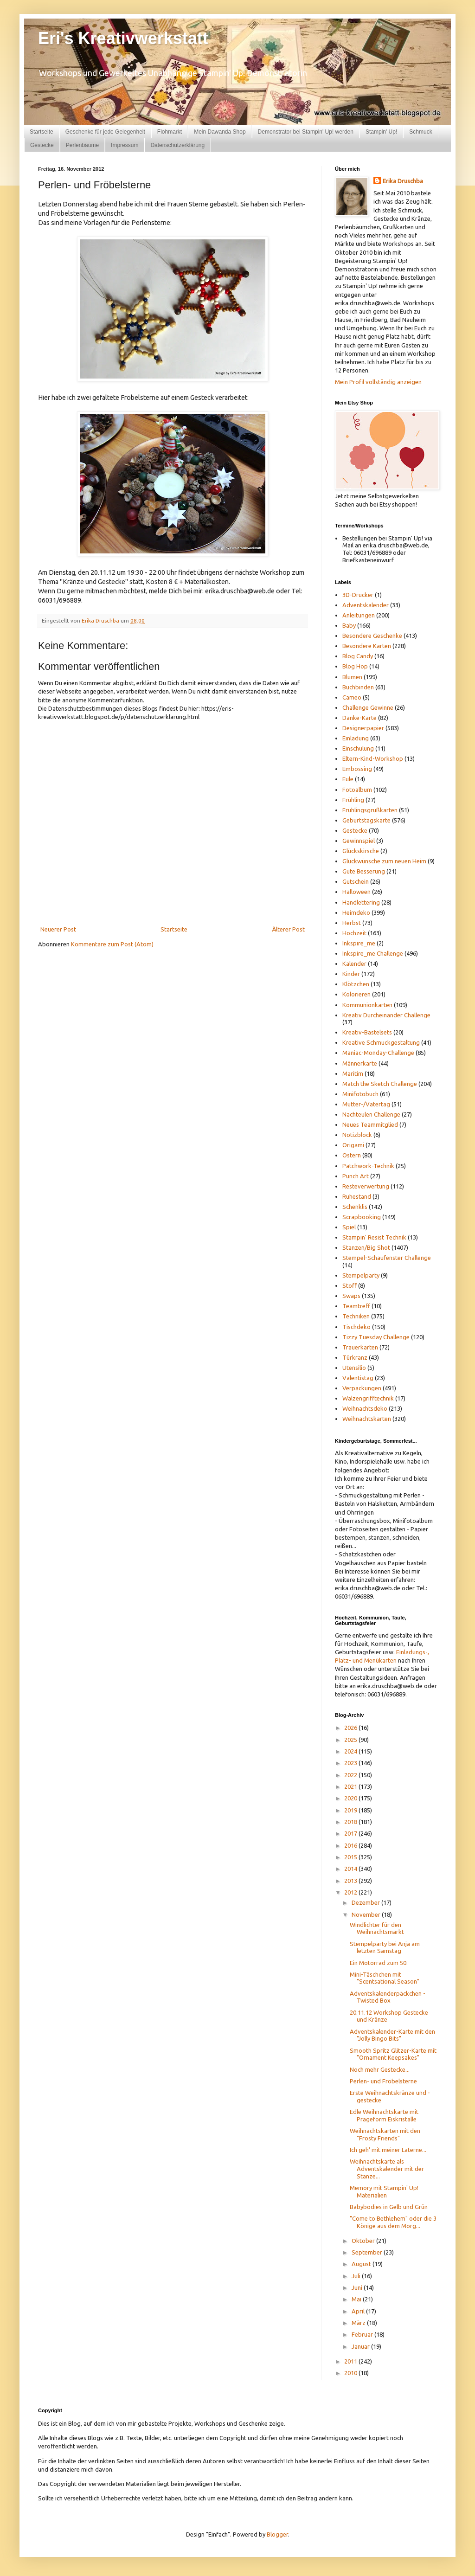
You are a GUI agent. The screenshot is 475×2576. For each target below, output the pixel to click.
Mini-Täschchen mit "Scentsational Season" (384, 1978)
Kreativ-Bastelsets (367, 1032)
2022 (351, 1775)
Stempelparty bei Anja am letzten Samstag (385, 1947)
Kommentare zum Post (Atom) (112, 944)
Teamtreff (356, 1306)
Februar (363, 2334)
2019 (351, 1810)
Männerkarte (359, 1063)
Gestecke (42, 145)
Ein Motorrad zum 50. (379, 1962)
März (359, 2322)
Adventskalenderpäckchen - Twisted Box (387, 1997)
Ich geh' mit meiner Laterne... (388, 2149)
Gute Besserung (363, 871)
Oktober (364, 2240)
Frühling (353, 800)
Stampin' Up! (381, 131)
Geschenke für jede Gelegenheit (105, 131)
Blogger (277, 2534)
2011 (351, 2361)
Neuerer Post (58, 929)
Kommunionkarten (367, 1005)
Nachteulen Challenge (371, 1114)
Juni (358, 2287)
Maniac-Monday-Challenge (378, 1052)
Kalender (354, 963)
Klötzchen (355, 984)
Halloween (356, 891)
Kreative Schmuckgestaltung (381, 1042)
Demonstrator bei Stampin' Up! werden (305, 131)
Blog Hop (355, 666)
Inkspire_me (358, 943)
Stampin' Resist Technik (374, 1237)
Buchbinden (358, 687)
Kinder (351, 973)
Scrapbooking (361, 1217)
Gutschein (355, 881)
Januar (361, 2346)
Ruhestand (356, 1196)
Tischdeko (356, 1326)
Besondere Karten (366, 645)
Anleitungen (358, 615)
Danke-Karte (359, 717)
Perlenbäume (82, 145)
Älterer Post (288, 929)
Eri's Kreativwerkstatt (123, 38)
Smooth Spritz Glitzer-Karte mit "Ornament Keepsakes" (393, 2054)
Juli (357, 2276)
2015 (351, 1857)
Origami (353, 1145)
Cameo (351, 697)
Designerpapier (363, 728)
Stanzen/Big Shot (366, 1247)
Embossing (357, 768)
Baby (349, 625)
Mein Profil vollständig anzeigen (378, 382)
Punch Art (355, 1176)
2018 (351, 1821)
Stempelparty (360, 1275)
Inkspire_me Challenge (372, 953)
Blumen (352, 677)
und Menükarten (375, 1660)
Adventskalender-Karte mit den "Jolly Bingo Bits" (392, 2035)
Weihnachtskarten (366, 1418)
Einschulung (358, 748)
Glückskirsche (360, 851)
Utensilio (354, 1367)
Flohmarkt (169, 131)
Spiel (349, 1227)
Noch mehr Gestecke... (380, 2069)
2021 (351, 1786)
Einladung (355, 738)
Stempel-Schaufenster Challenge (386, 1257)
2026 (351, 1727)
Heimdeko (356, 912)
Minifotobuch (360, 1094)
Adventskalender (365, 605)
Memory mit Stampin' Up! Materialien (384, 2191)
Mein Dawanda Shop (219, 131)
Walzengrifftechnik (368, 1398)
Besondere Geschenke (372, 635)
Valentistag (357, 1378)
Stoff (349, 1285)
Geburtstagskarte (366, 820)
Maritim (352, 1073)
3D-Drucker (357, 594)
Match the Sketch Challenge (379, 1083)
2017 (351, 1833)
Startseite (41, 131)
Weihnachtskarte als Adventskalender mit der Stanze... (387, 2168)
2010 (351, 2373)
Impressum (124, 145)
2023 (351, 1763)
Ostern (351, 1155)
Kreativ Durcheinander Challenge (386, 1015)
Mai (357, 2299)
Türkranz (354, 1357)
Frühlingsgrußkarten (370, 810)
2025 (351, 1739)
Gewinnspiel (358, 840)
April (359, 2311)
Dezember (366, 1902)
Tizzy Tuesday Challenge (376, 1337)
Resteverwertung (365, 1186)
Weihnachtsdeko (364, 1408)
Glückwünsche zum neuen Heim (384, 861)
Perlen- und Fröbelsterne (383, 2081)
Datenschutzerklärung (177, 145)
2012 (351, 1892)
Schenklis (354, 1206)
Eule (347, 779)
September (368, 2252)
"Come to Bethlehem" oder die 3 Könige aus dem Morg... (393, 2222)
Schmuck (420, 131)
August (362, 2264)
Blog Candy (357, 656)
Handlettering (361, 902)
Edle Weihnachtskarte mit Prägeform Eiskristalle (384, 2115)
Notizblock (357, 1134)
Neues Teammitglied (370, 1124)
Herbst (351, 922)
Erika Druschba (403, 181)
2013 (351, 1880)
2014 (351, 1868)
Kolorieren (356, 994)
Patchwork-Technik (368, 1166)
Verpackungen (361, 1388)
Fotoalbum (357, 789)
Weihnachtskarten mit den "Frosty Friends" (385, 2134)
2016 (351, 1845)
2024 (351, 1751)
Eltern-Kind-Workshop (372, 758)
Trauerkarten (360, 1347)
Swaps (351, 1295)
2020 (351, 1798)
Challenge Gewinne (367, 707)
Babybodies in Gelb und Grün (389, 2206)
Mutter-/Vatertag (366, 1104)
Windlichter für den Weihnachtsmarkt (377, 1928)
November (367, 1914)
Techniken (356, 1316)
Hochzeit (354, 933)
